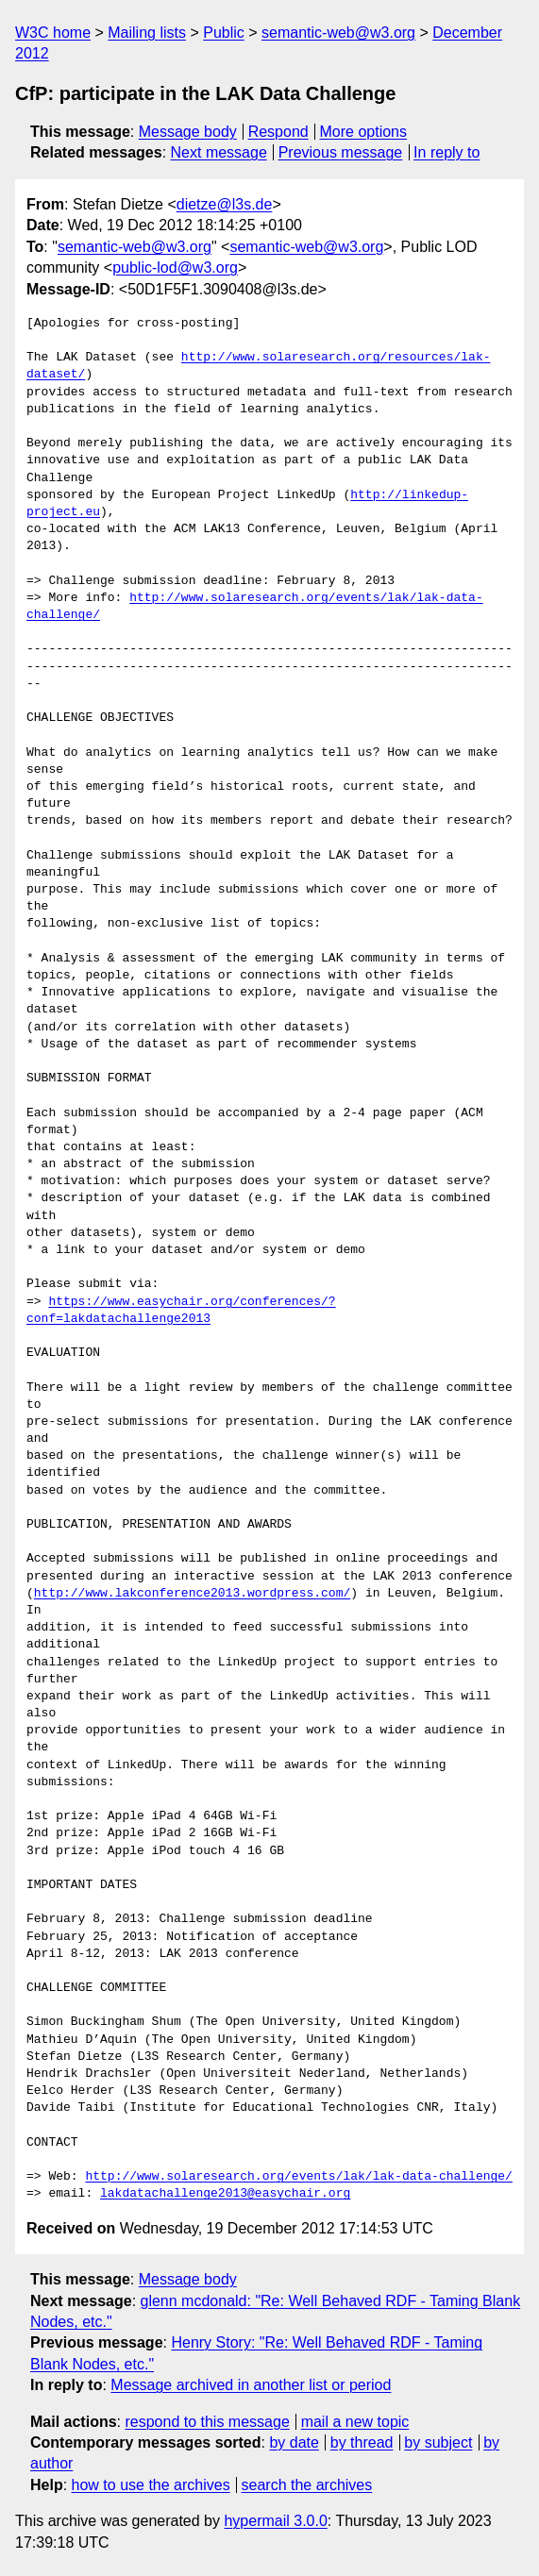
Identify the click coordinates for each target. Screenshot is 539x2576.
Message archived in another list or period (250, 2385)
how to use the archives (151, 2485)
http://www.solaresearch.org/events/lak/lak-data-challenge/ (298, 2176)
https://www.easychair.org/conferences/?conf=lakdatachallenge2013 (181, 1311)
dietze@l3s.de (225, 204)
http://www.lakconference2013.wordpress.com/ (192, 1593)
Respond (278, 132)
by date (293, 2442)
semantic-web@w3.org (338, 33)
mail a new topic (355, 2422)
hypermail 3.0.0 (275, 2521)
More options (364, 132)
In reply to (446, 152)
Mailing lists (147, 33)
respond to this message (207, 2422)
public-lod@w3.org (175, 267)
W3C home (53, 33)
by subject (438, 2442)
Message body (188, 132)
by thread (362, 2442)
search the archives (307, 2485)
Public (223, 33)
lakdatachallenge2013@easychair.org (225, 2193)
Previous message (340, 152)
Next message (219, 152)
